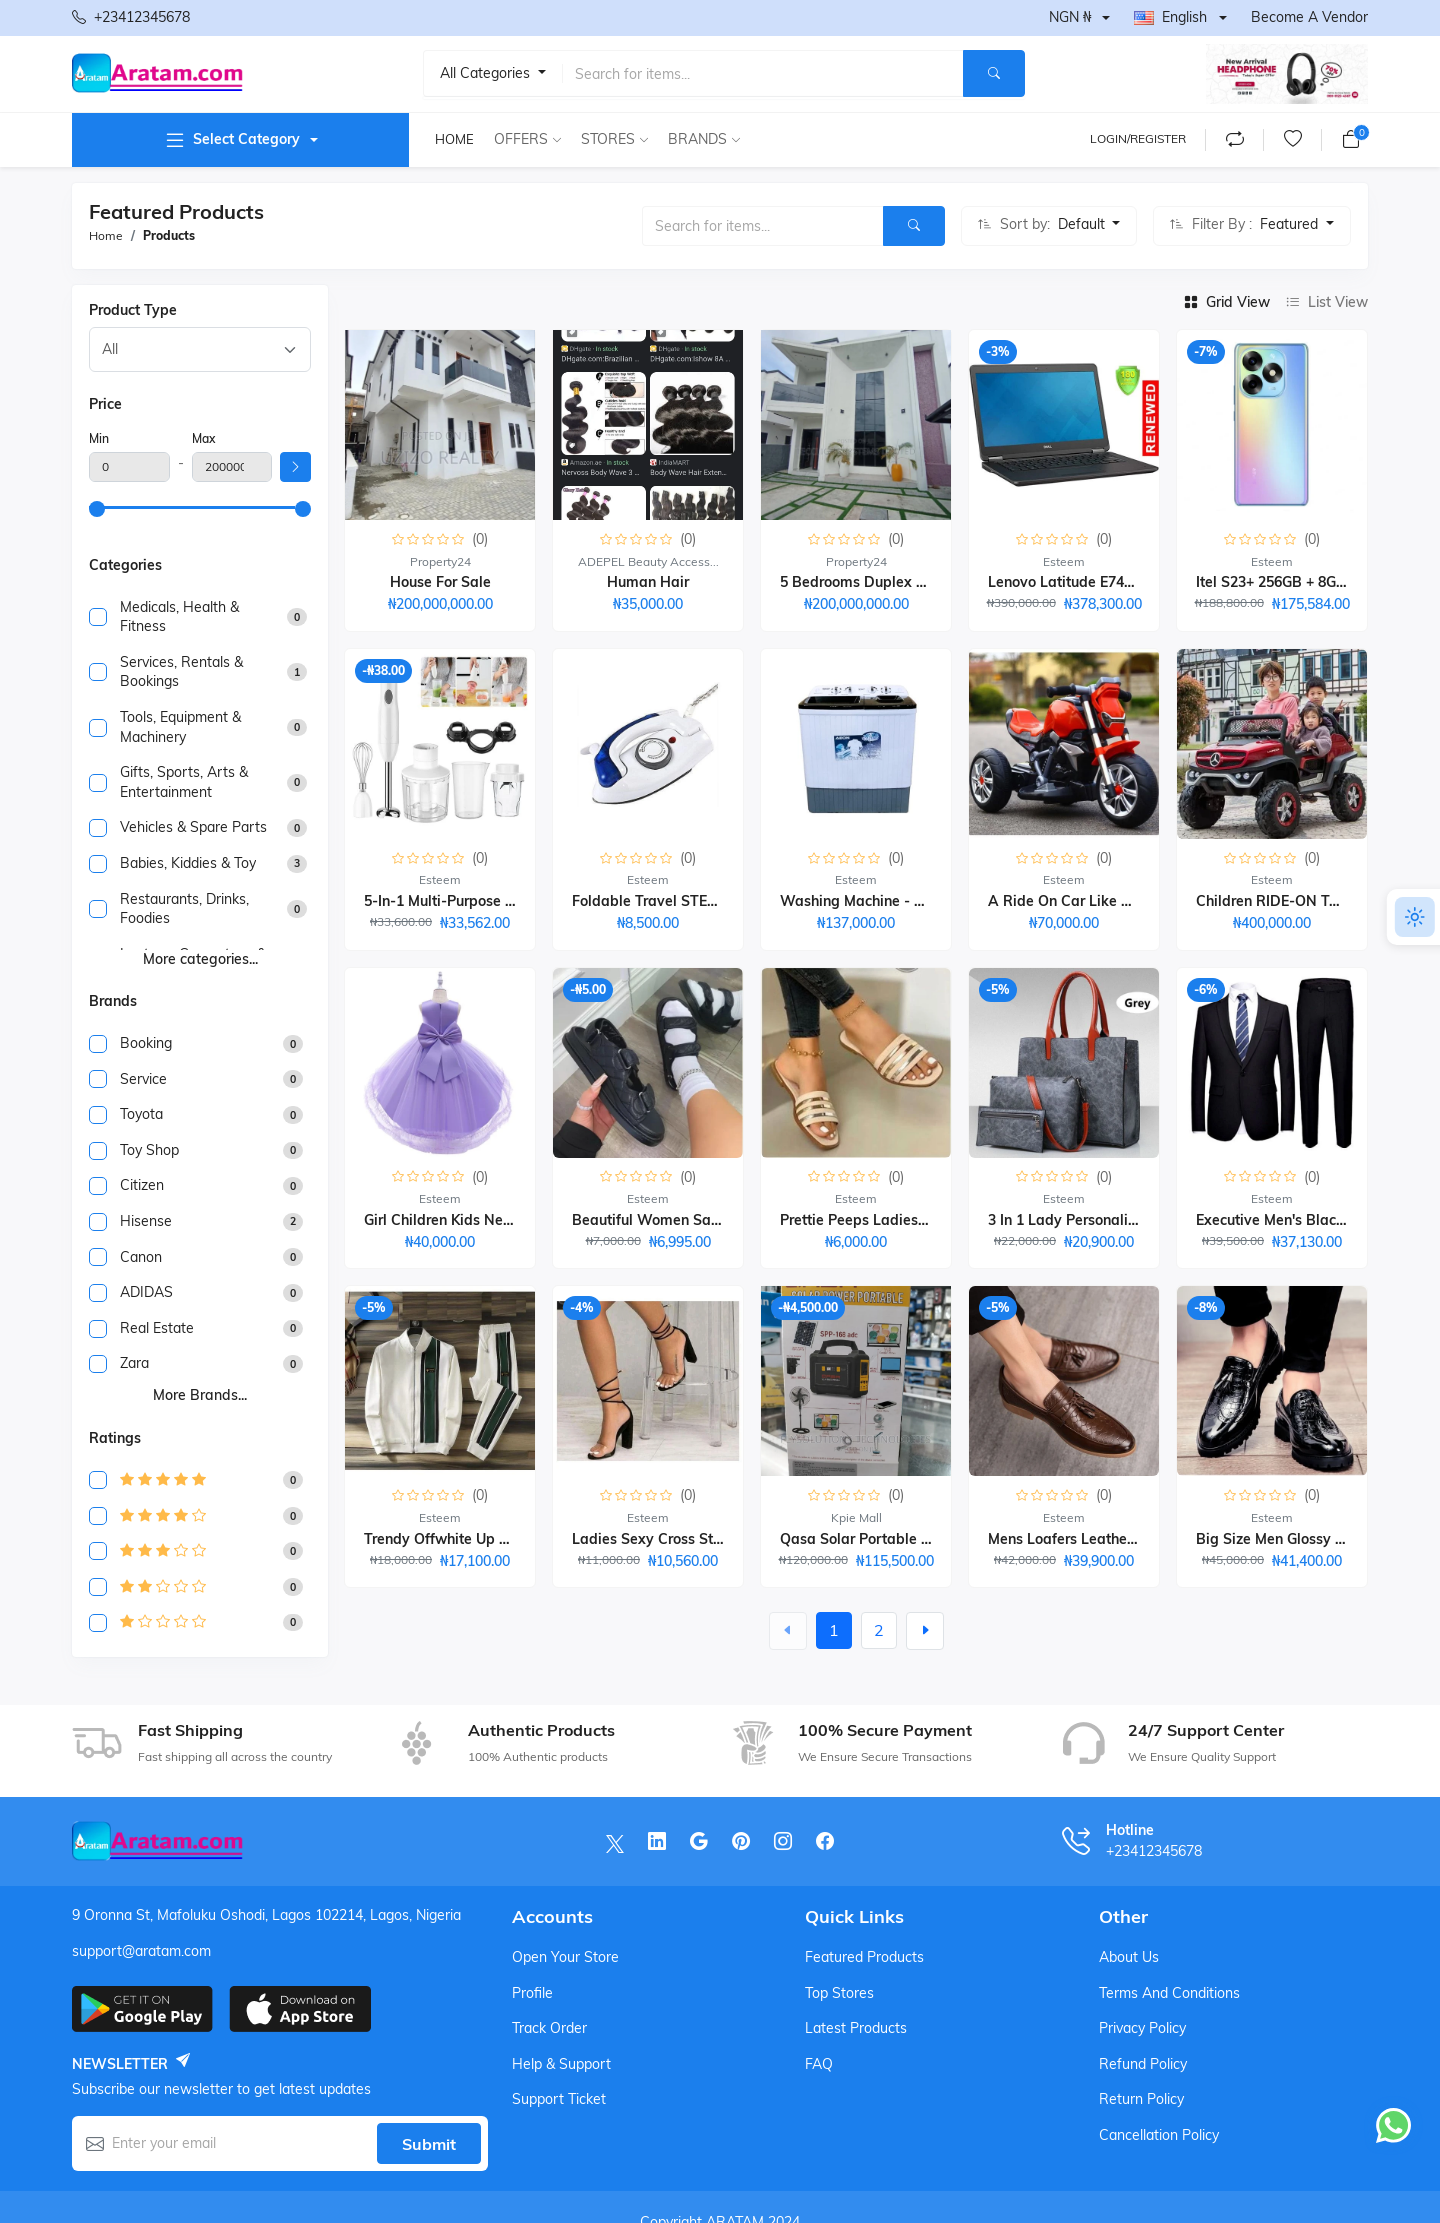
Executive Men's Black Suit (1285, 1220)
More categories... (200, 959)
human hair (648, 582)
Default (1083, 224)
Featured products (864, 1957)
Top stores (839, 1993)
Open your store (565, 1957)
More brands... (200, 1395)
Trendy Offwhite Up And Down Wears (491, 1539)
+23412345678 (131, 18)
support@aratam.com (141, 1951)
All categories (487, 73)
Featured (1291, 224)
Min (99, 438)
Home (454, 139)
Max (203, 438)
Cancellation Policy (1159, 2135)
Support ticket (559, 2099)
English (1170, 17)
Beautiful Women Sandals (660, 1220)
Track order (549, 2028)
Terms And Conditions (1169, 1993)
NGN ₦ (1070, 17)
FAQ (819, 2064)
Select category (231, 140)
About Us (1129, 1957)
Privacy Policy (1142, 2028)
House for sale (440, 582)
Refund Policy (1143, 2064)
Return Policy (1141, 2099)
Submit (429, 2144)
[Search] (994, 73)
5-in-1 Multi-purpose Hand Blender (481, 901)
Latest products (856, 2028)
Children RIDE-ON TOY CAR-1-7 (1303, 901)
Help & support (561, 2064)
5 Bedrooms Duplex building (876, 582)
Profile (532, 1993)
